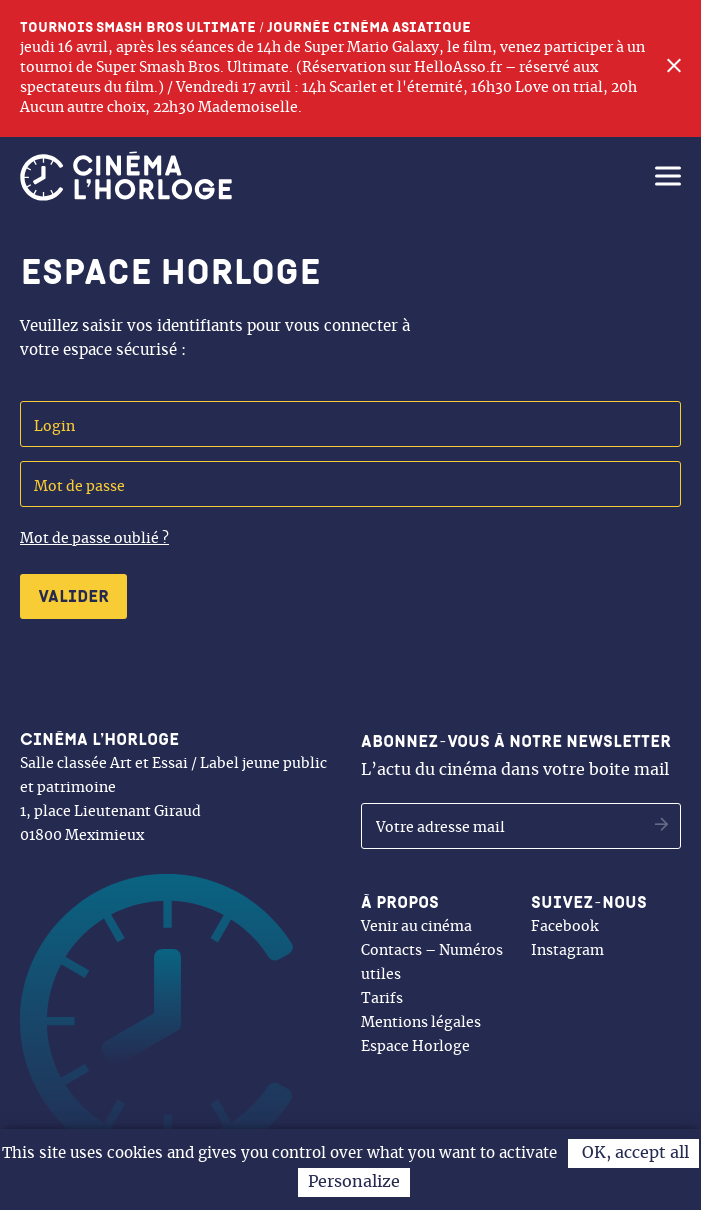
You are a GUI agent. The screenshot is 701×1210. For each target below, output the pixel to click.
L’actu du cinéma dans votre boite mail (516, 755)
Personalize (354, 1182)
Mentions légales (421, 1023)
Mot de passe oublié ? (94, 539)
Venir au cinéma (416, 927)
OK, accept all (633, 1153)
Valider (73, 597)
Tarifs (382, 999)
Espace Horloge (415, 1047)
